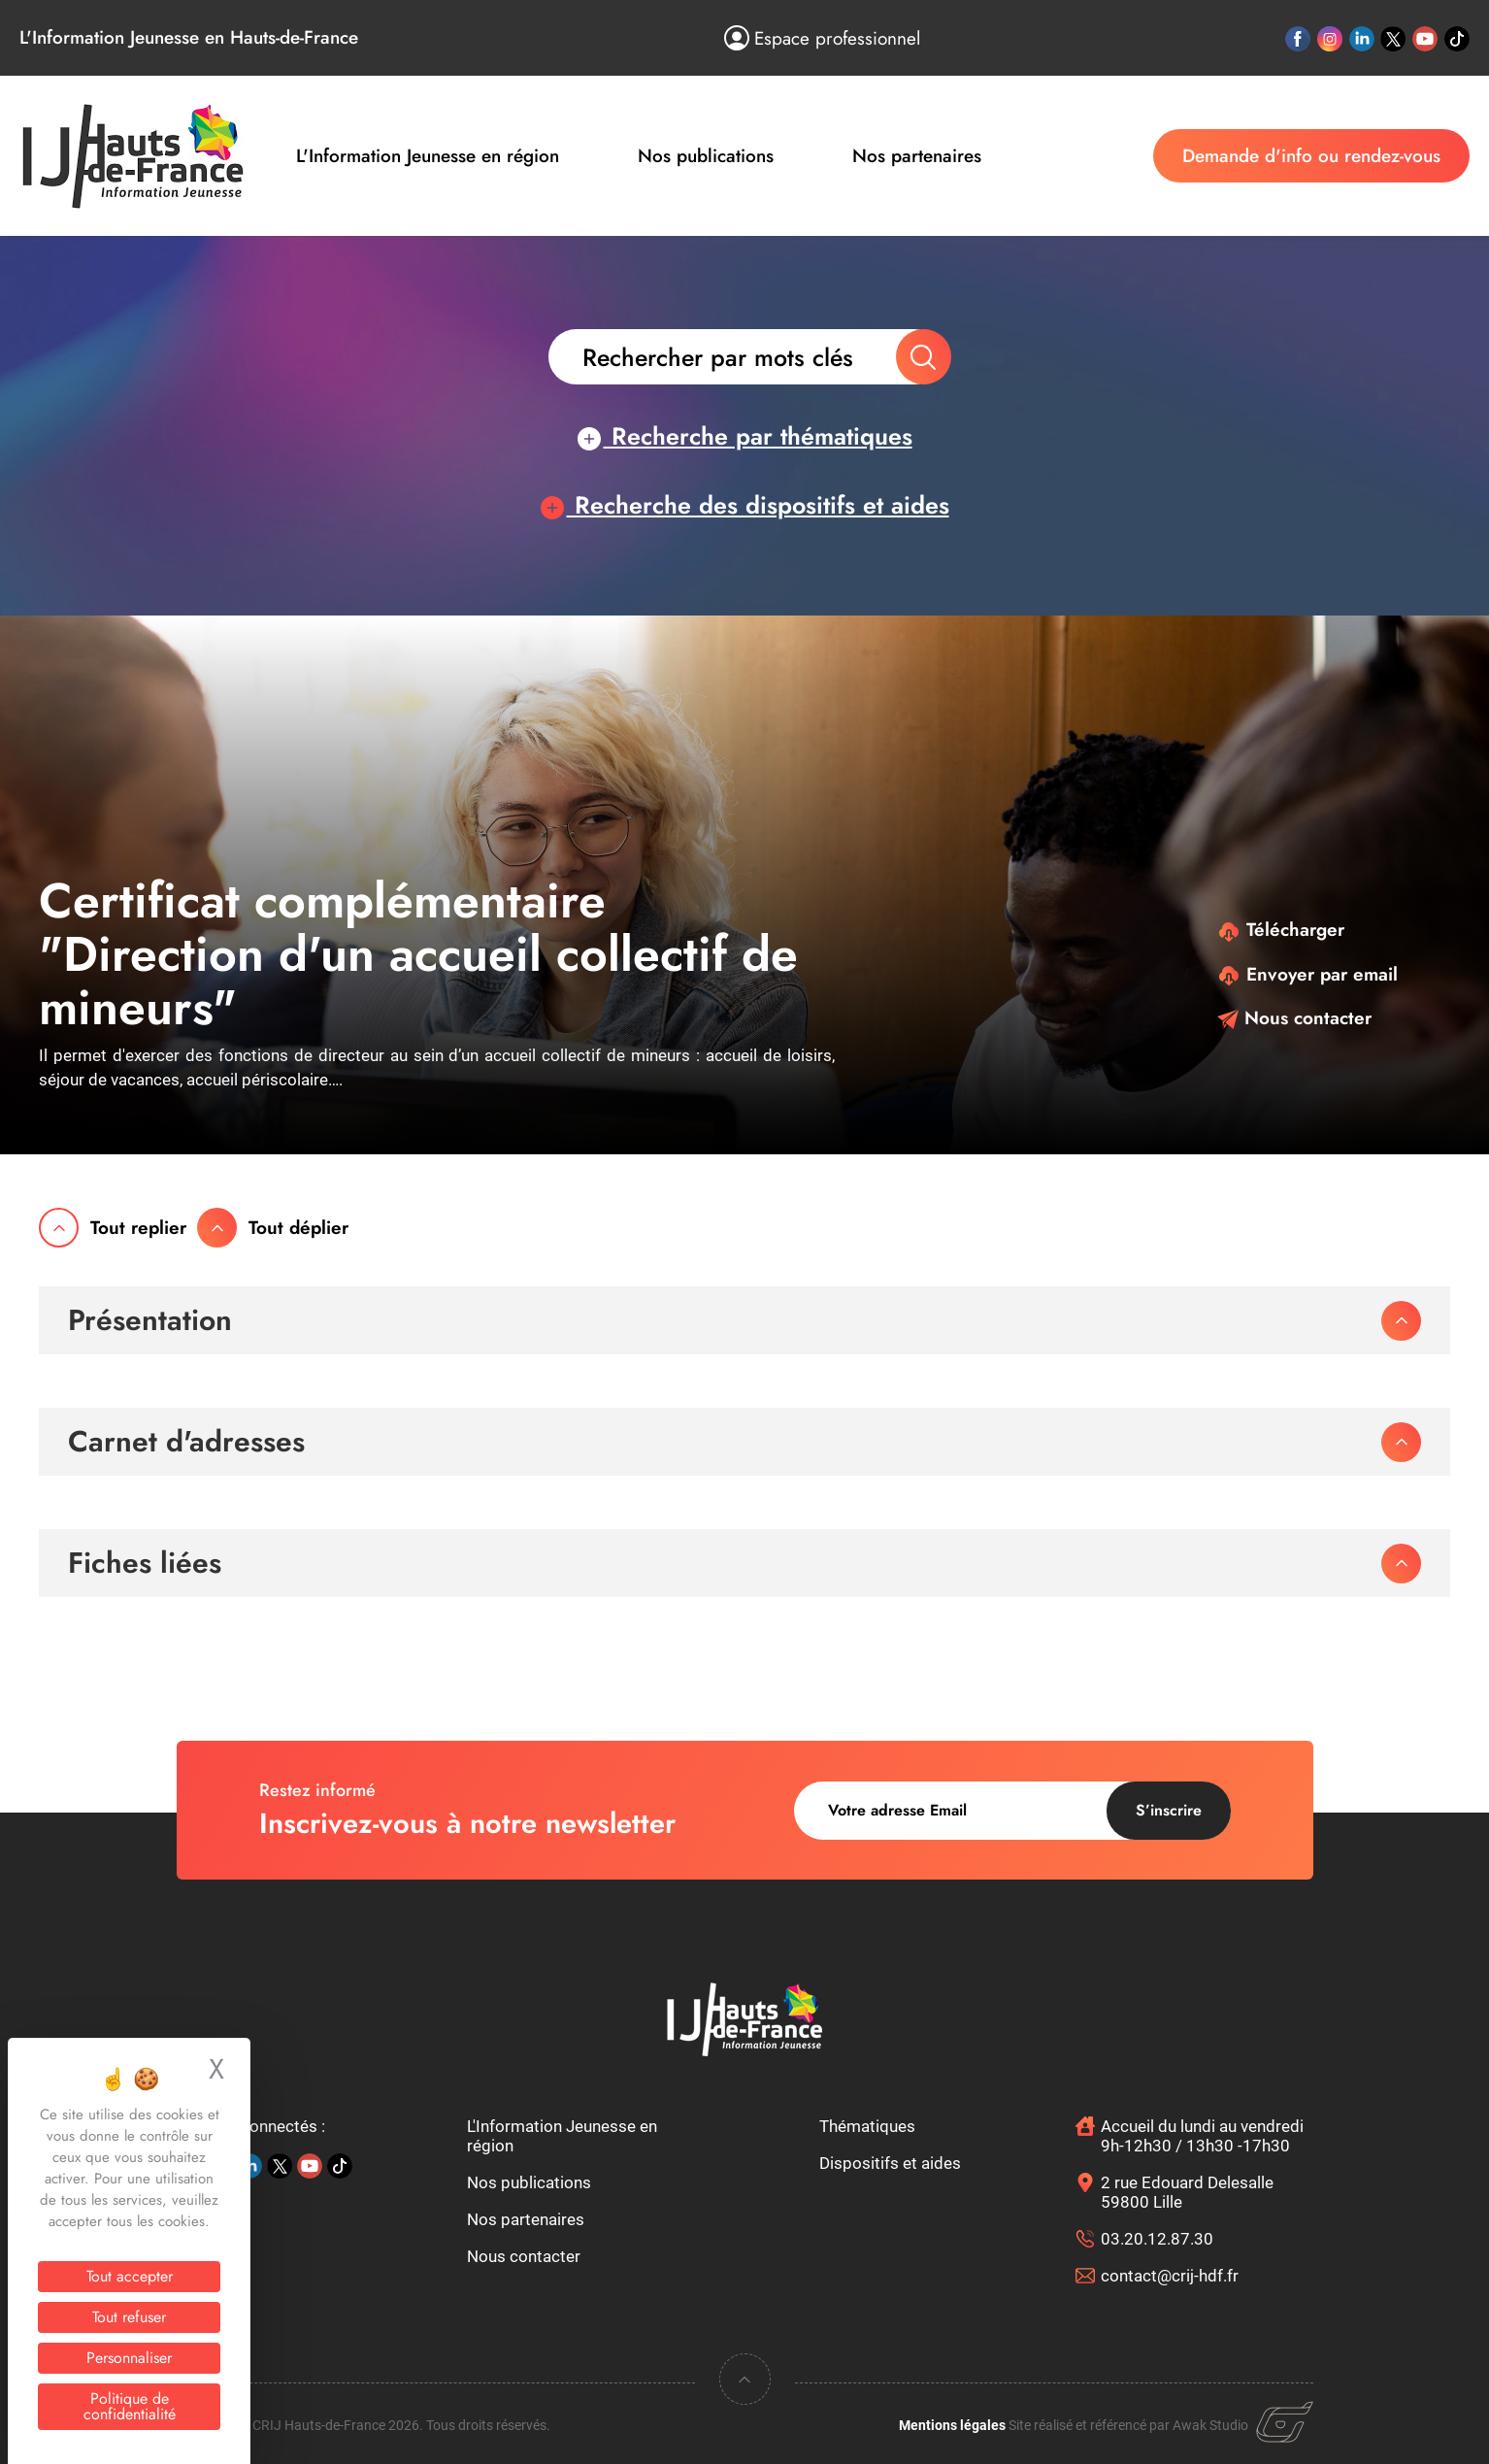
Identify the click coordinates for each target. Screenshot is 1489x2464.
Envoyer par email (1307, 974)
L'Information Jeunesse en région (427, 156)
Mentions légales (952, 2425)
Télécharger (1280, 929)
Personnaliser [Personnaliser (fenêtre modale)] (129, 2358)
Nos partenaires (916, 156)
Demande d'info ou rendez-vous (1311, 156)
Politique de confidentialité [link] (129, 2406)
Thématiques (867, 2126)
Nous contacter (1294, 1018)
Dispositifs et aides (890, 2163)
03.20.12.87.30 (1157, 2238)
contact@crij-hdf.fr (1170, 2275)
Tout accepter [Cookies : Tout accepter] (129, 2276)
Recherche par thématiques (745, 435)
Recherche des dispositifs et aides (745, 504)
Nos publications (706, 156)
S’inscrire (1169, 1810)
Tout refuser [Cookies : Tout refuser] (129, 2317)
